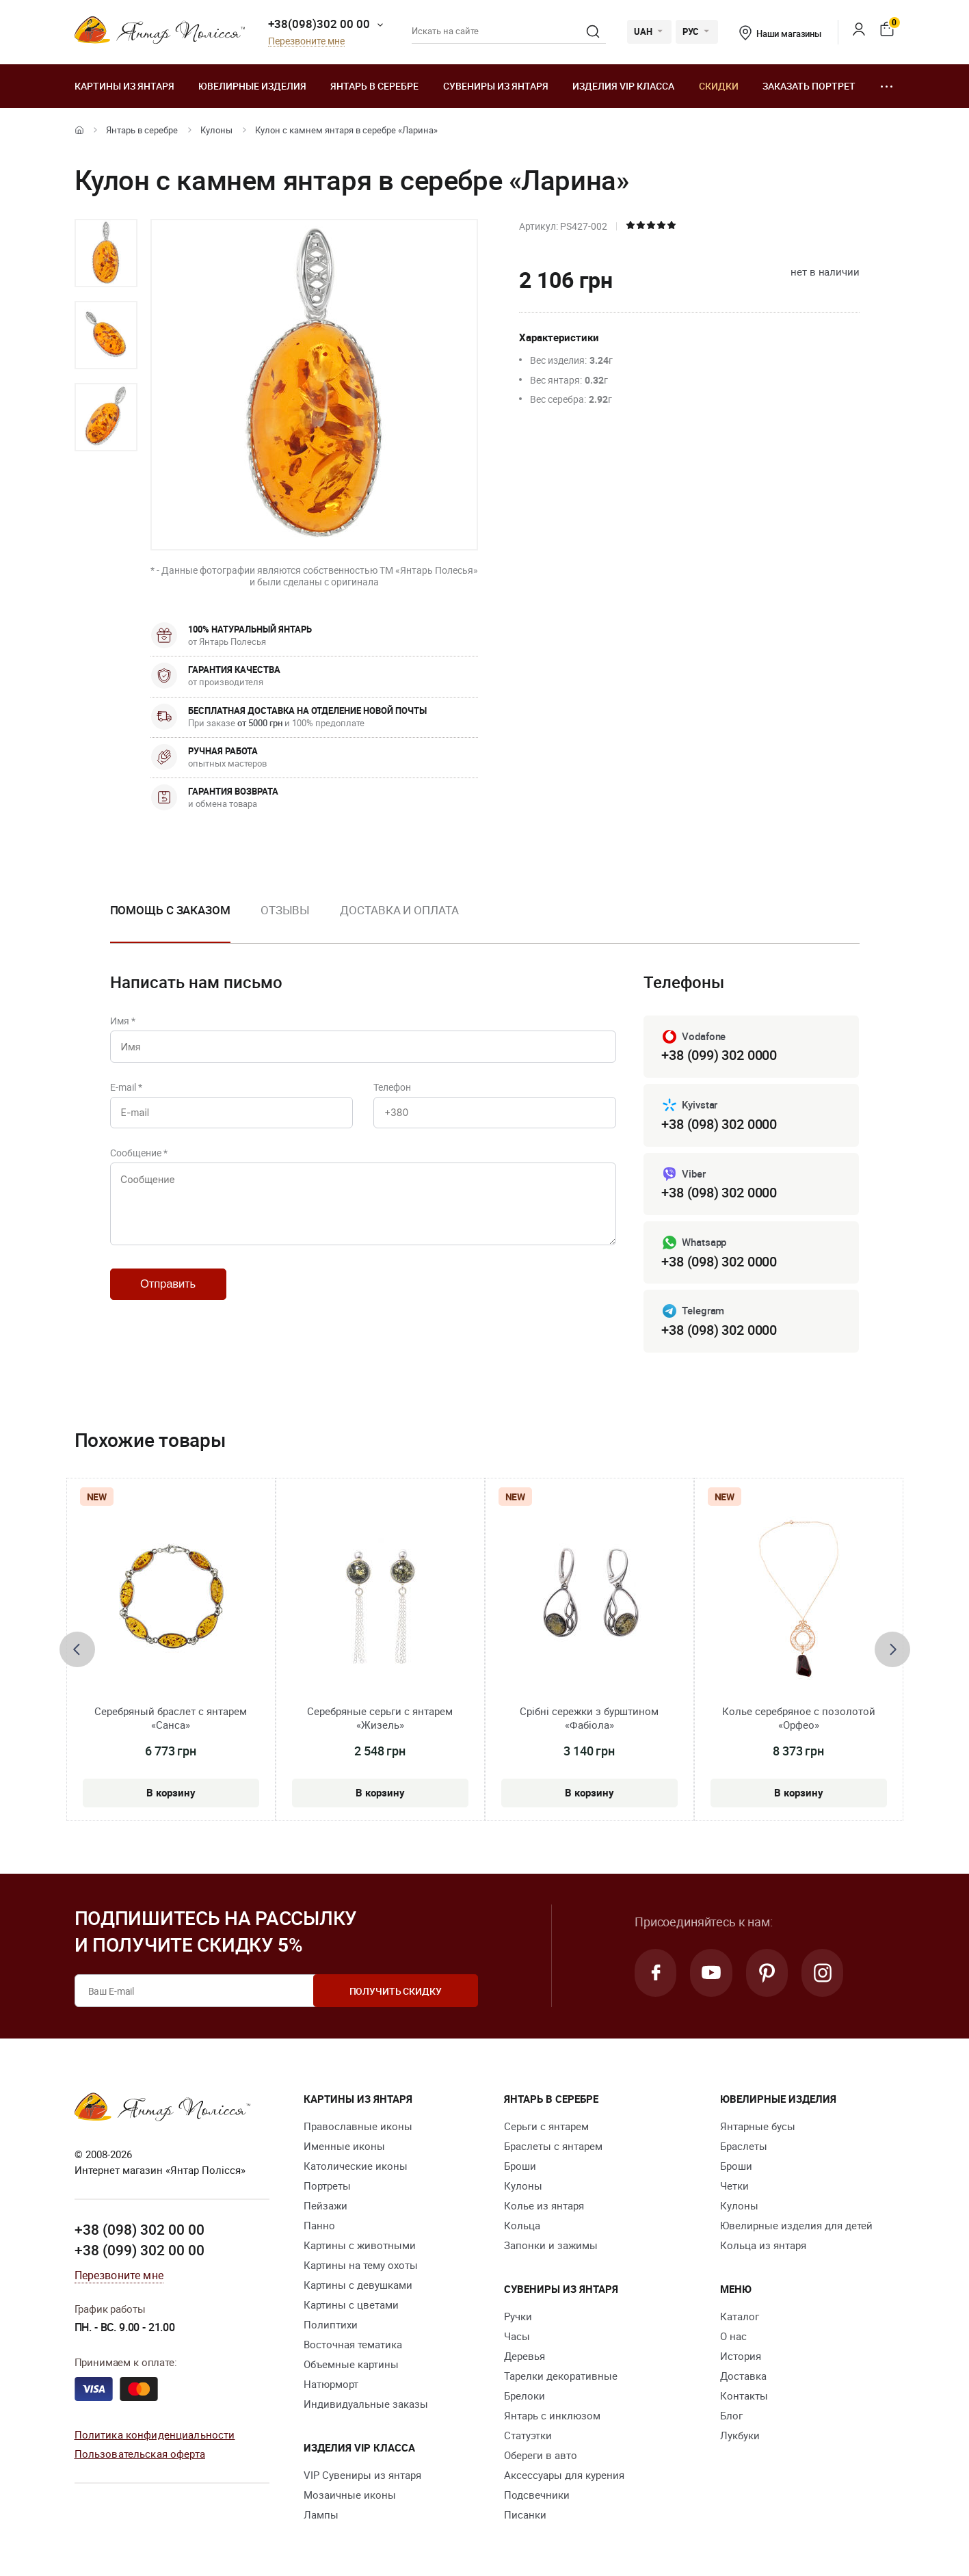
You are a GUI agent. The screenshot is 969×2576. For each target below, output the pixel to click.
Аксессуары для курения (564, 2475)
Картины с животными (360, 2246)
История (740, 2356)
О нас (733, 2336)
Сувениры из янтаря (495, 85)
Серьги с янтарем (546, 2127)
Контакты (744, 2396)
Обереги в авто (540, 2455)
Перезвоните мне (306, 41)
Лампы (321, 2515)
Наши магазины (780, 33)
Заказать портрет (808, 85)
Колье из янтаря (544, 2206)
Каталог (739, 2317)
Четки (734, 2186)
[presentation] (77, 1649)
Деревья (524, 2356)
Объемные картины (351, 2365)
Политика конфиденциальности (155, 2434)
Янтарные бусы (757, 2127)
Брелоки (524, 2396)
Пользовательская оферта (140, 2453)
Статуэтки (528, 2436)
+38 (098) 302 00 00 (139, 2230)
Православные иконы (358, 2127)
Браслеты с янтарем (553, 2146)
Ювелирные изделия (252, 85)
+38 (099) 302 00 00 (139, 2249)
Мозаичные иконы (350, 2495)
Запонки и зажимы (551, 2246)
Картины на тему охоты (361, 2265)
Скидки (719, 85)
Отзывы (285, 910)
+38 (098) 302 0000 (718, 1124)
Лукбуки (740, 2436)
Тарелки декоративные (561, 2376)
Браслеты (743, 2146)
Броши (520, 2166)
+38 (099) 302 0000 (718, 1055)
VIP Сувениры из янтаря (362, 2475)
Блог (731, 2416)
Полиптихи (331, 2325)
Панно (319, 2226)
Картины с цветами (351, 2305)
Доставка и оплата (399, 910)
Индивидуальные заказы (366, 2404)
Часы (517, 2336)
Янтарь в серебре (374, 85)
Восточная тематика (353, 2345)
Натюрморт (331, 2384)
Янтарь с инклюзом (552, 2416)
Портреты (327, 2186)
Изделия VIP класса (623, 85)
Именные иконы (344, 2146)
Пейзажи (325, 2206)
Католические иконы (356, 2166)
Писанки (525, 2515)
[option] (106, 253)
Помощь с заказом (170, 910)
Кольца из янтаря (763, 2246)
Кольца (522, 2226)
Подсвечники (537, 2495)
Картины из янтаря (124, 85)
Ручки (518, 2317)
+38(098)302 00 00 (319, 23)
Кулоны (216, 129)
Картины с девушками (358, 2285)
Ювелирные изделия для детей (796, 2226)
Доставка (743, 2376)
